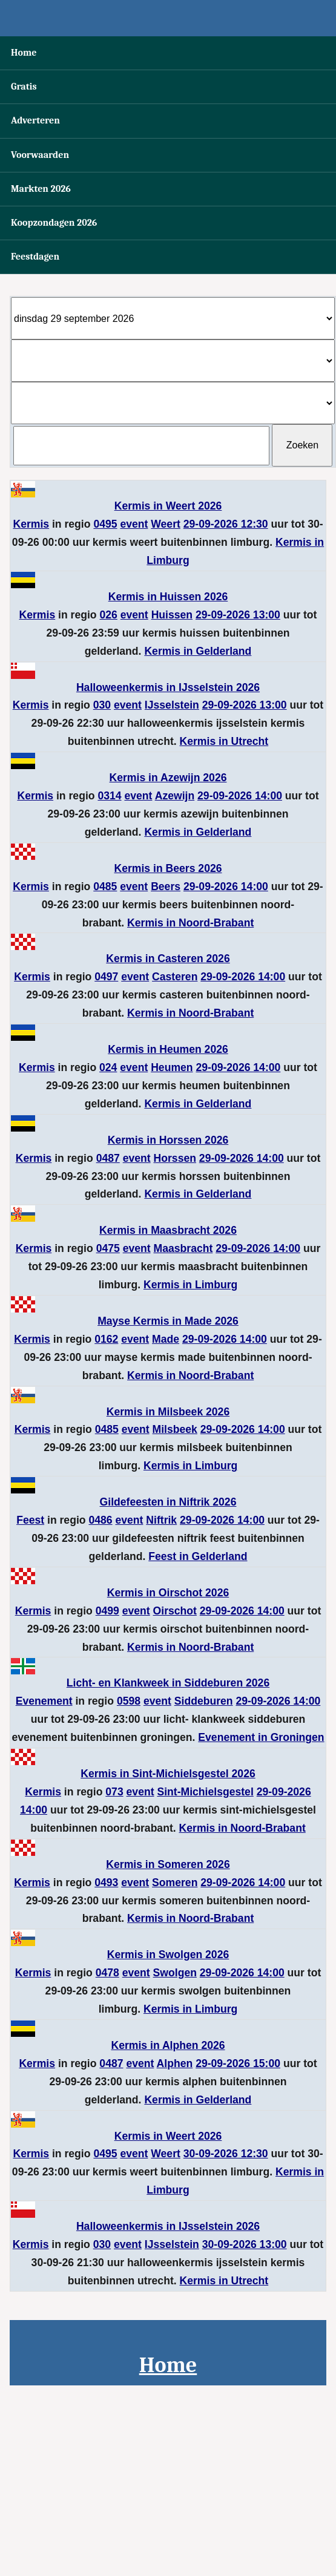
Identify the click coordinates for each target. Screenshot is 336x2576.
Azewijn (175, 796)
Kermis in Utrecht (224, 741)
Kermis (31, 524)
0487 (108, 1158)
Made (165, 1339)
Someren (174, 1882)
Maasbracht (183, 1248)
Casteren (174, 977)
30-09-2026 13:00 (244, 2244)
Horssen (175, 1158)
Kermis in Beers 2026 (168, 868)
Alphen (175, 2063)
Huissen (172, 615)
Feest (30, 1520)
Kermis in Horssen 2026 (168, 1140)
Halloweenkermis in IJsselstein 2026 (168, 687)
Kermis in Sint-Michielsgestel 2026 (168, 1774)
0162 (106, 1339)
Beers (165, 886)
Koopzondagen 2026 (54, 222)
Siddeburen (203, 1701)
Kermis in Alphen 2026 (168, 2045)
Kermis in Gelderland (197, 651)
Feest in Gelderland (197, 1556)
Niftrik (161, 1520)
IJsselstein (172, 705)
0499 (107, 1611)
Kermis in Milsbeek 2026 (168, 1412)
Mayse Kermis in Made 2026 (168, 1321)
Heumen (172, 1067)
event (134, 524)
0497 (106, 977)
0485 (105, 886)
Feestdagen (35, 256)
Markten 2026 (41, 188)
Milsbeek (175, 1429)
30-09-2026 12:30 (225, 2154)
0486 (100, 1520)
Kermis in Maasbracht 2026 (168, 1230)
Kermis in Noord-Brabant (190, 923)
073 (114, 1792)
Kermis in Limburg (190, 1285)
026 (108, 615)
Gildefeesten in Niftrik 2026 (168, 1502)
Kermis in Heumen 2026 (168, 1049)
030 (102, 705)
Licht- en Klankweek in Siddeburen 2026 (168, 1683)
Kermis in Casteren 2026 (167, 958)
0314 (109, 796)
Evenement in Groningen (261, 1737)
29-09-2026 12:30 (225, 524)
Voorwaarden (40, 154)
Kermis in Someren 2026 (167, 1864)
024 (108, 1067)
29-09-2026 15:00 (238, 2063)
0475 (108, 1248)
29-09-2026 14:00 (239, 796)
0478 (107, 1973)
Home (23, 52)
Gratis (24, 86)
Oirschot (175, 1611)
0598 (128, 1701)
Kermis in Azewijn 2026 (168, 778)
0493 (106, 1882)
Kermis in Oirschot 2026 (168, 1593)
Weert (165, 524)
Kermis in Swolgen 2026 (168, 1954)
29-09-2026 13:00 (238, 615)
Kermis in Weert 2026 (168, 506)
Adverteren (35, 120)
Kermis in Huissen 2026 (168, 597)
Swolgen (175, 1973)
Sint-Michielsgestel (205, 1792)
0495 (105, 524)
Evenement (44, 1701)
